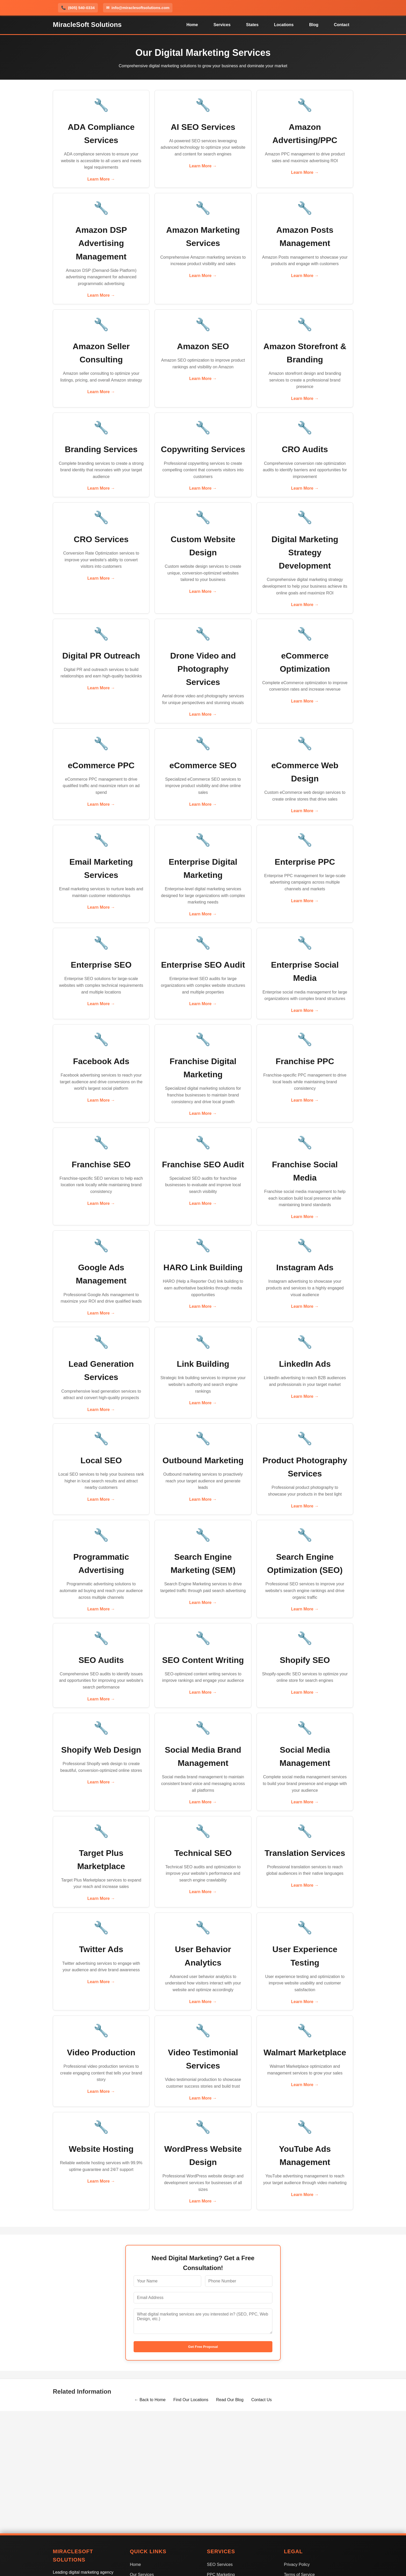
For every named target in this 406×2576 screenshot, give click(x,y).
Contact (341, 25)
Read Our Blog (230, 2400)
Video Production (101, 2052)
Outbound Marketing (203, 1460)
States (252, 25)
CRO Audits (305, 449)
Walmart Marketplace (305, 2052)
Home (192, 25)
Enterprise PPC (305, 862)
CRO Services (101, 539)
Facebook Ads (101, 1061)
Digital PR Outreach (101, 655)
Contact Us (261, 2400)
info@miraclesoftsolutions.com (138, 8)
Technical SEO (203, 1853)
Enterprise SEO (101, 964)
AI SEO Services (203, 127)
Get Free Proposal (203, 2347)
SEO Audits (101, 1660)
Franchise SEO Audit (203, 1164)
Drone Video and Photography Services (203, 669)
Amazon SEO (203, 346)
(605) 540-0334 (78, 8)
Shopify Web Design (101, 1749)
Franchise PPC (305, 1061)
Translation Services (305, 1853)
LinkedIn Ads (305, 1364)
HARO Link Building (203, 1267)
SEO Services (220, 2564)
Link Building (203, 1364)
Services (221, 25)
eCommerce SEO (203, 765)
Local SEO (101, 1460)
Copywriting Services (203, 449)
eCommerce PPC (101, 765)
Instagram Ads (305, 1267)
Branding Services (101, 449)
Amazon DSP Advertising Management (101, 243)
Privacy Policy (297, 2564)
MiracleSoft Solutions (87, 24)
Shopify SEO (305, 1660)
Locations (284, 25)
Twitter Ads (101, 1949)
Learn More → (101, 179)
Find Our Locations (190, 2400)
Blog (313, 25)
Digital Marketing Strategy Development (304, 552)
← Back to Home (149, 2400)
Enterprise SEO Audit (203, 964)
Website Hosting (101, 2149)
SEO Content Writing (203, 1660)
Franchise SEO (101, 1164)
